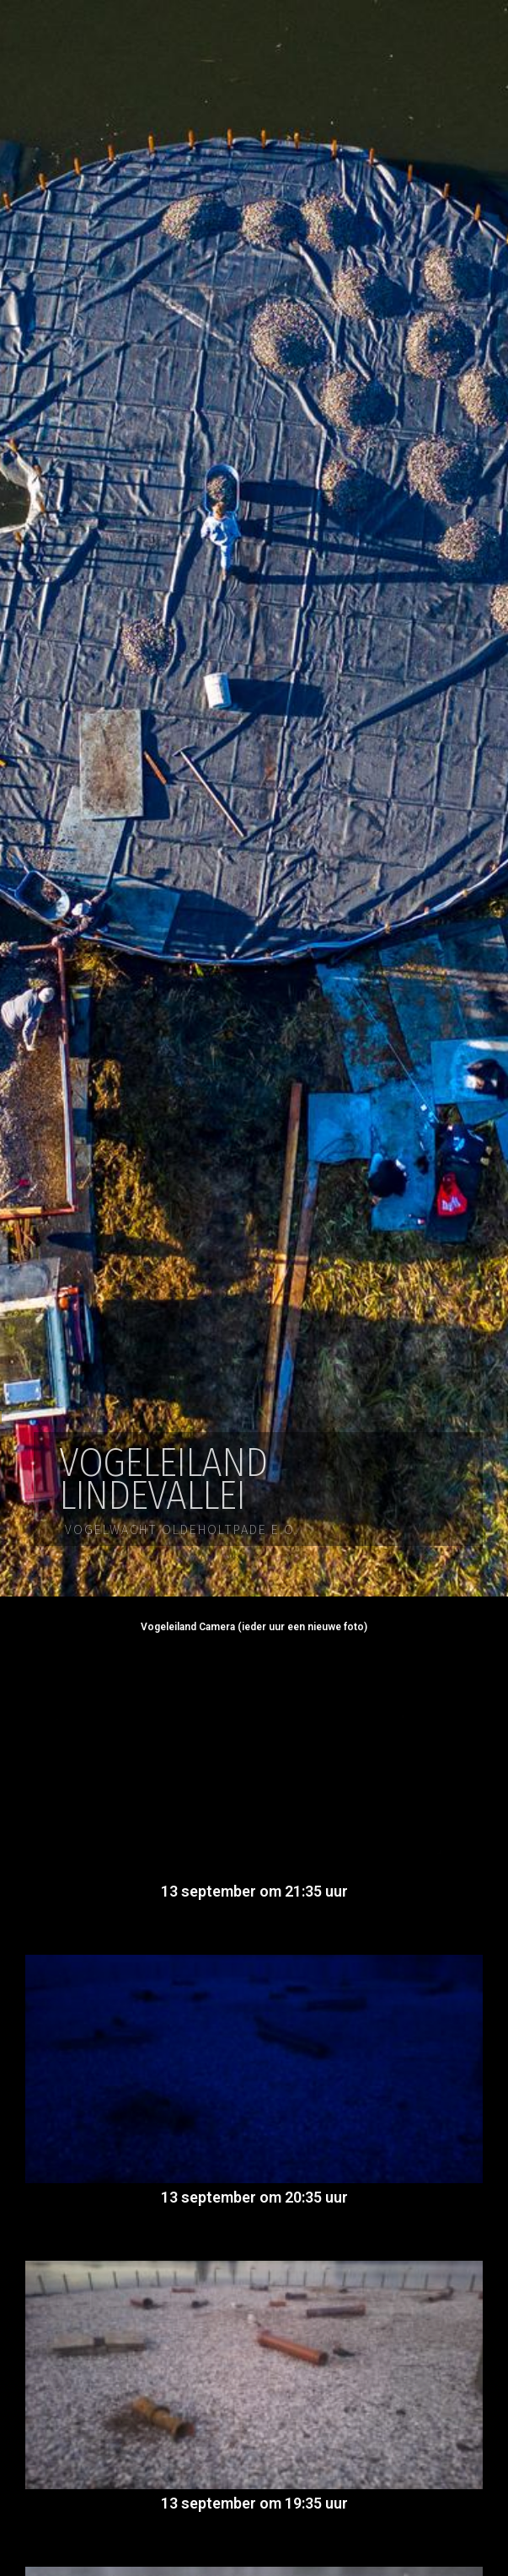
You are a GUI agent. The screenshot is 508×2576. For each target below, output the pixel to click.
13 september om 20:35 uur (254, 2197)
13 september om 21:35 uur (254, 1891)
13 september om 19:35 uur (254, 2503)
